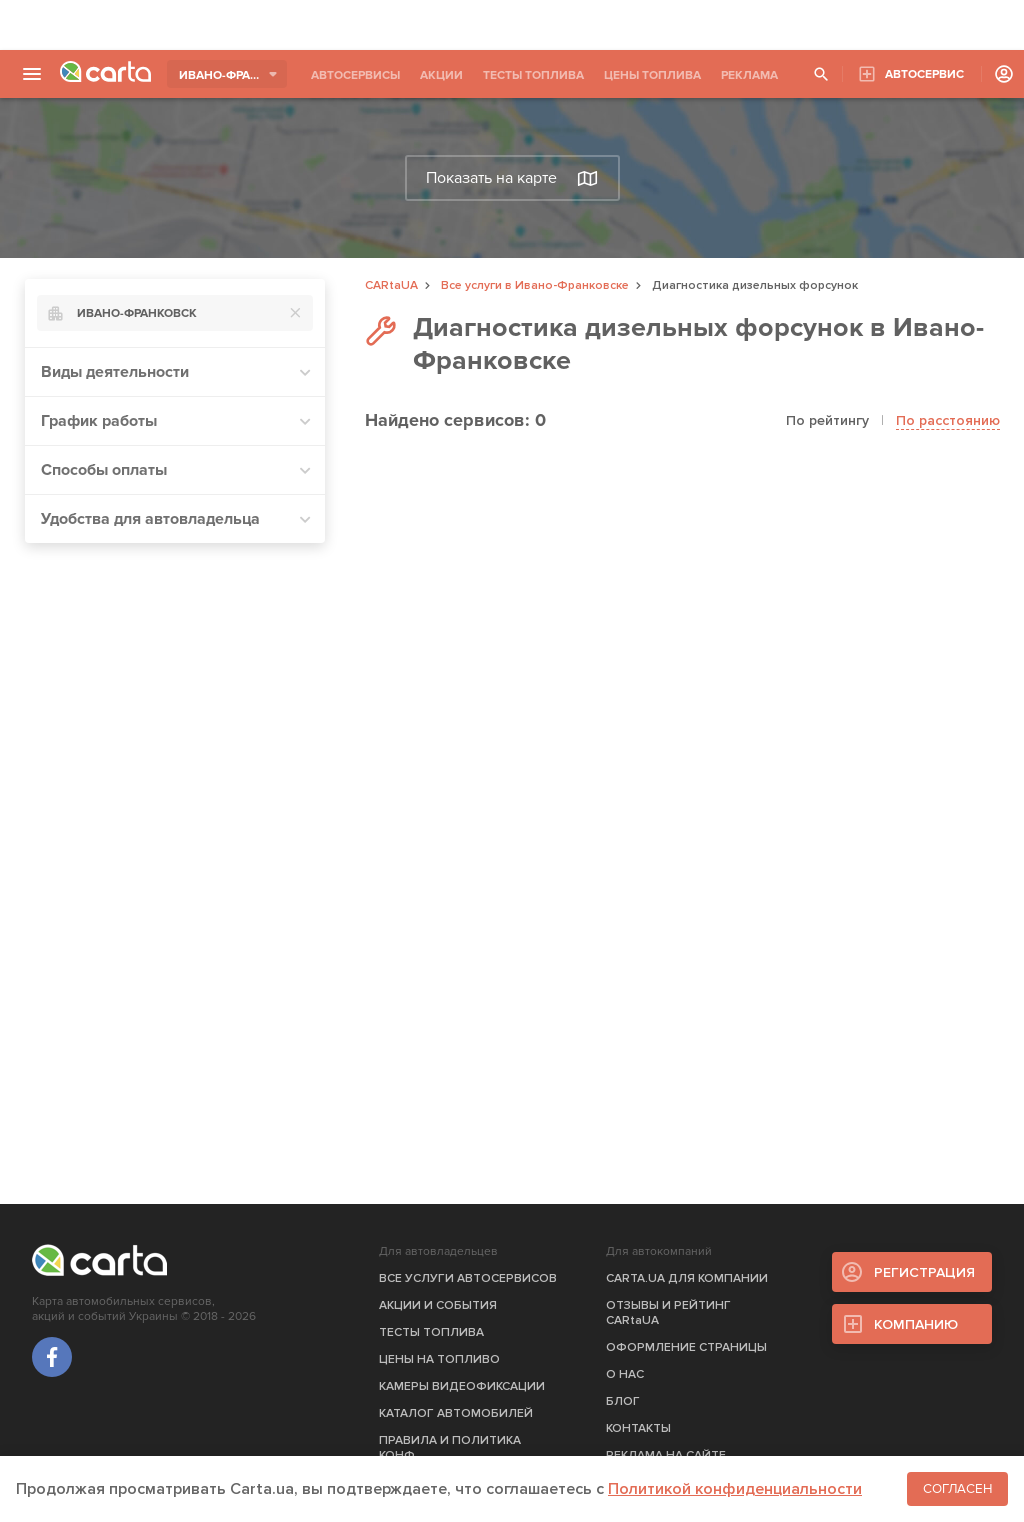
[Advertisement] (512, 25)
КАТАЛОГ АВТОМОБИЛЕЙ (456, 1413)
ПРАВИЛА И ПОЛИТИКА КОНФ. (450, 1448)
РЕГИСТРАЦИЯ (924, 1272)
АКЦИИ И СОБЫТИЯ (438, 1305)
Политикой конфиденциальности (735, 1489)
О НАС (625, 1374)
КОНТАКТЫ (638, 1428)
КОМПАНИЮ (916, 1324)
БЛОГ (623, 1401)
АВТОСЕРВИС (924, 74)
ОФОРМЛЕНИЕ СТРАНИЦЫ (686, 1347)
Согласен (957, 1489)
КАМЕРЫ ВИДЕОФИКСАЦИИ (462, 1386)
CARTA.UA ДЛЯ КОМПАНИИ (687, 1278)
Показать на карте (512, 178)
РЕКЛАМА (749, 75)
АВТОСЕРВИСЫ (355, 75)
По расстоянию (948, 420)
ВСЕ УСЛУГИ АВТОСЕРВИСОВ (468, 1278)
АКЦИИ (441, 75)
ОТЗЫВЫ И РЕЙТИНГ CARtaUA (668, 1313)
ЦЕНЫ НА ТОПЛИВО (439, 1359)
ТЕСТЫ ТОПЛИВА (533, 75)
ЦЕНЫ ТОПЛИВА (652, 75)
